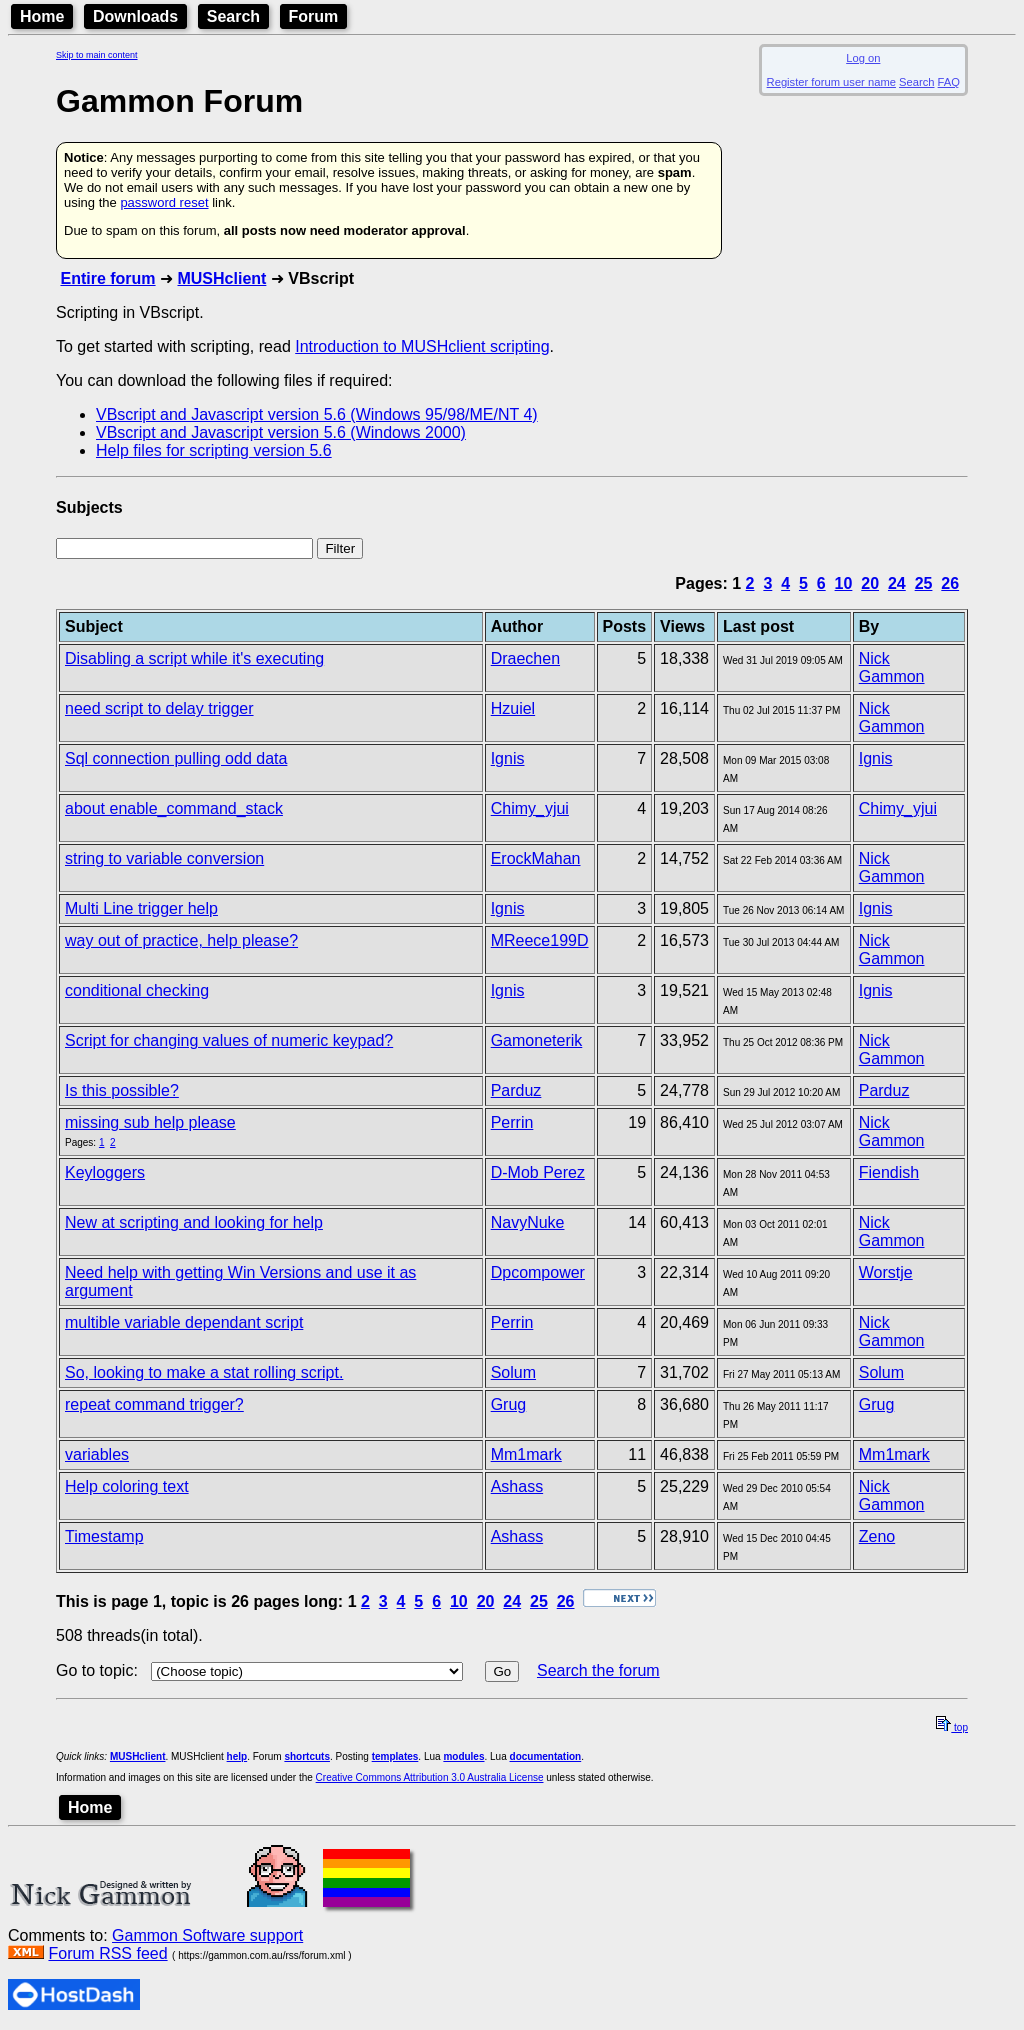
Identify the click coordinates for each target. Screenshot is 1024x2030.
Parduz (516, 1090)
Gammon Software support (207, 1935)
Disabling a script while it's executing (194, 658)
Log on (863, 58)
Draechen (525, 658)
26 (950, 583)
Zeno (877, 1536)
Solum (513, 1372)
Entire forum (107, 278)
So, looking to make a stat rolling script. (204, 1372)
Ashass (517, 1486)
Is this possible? (122, 1090)
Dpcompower (538, 1272)
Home (42, 16)
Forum (314, 16)
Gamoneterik (537, 1040)
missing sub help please (150, 1122)
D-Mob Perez (538, 1172)
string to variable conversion (164, 858)
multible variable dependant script (184, 1322)
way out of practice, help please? (181, 940)
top (952, 1727)
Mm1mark (526, 1454)
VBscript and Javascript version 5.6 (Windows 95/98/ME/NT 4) (317, 414)
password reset (164, 202)
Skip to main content (97, 55)
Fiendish (889, 1172)
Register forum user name (831, 82)
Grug (509, 1404)
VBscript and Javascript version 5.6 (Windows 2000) (281, 432)
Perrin (512, 1122)
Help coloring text (127, 1486)
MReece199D (540, 940)
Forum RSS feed (107, 1953)
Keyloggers (105, 1172)
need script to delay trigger (159, 708)
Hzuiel (513, 708)
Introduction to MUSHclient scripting (422, 346)
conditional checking (137, 990)
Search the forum (598, 1670)
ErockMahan (536, 858)
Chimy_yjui (530, 808)
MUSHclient (221, 278)
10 (844, 583)
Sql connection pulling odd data (176, 758)
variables (97, 1454)
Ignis (508, 758)
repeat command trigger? (154, 1404)
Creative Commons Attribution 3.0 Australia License (430, 1777)
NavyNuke (528, 1222)
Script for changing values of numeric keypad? (229, 1040)
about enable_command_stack (174, 808)
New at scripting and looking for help (194, 1222)
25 (924, 583)
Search (233, 16)
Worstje (886, 1272)
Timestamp (104, 1536)
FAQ (949, 82)
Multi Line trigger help (141, 908)
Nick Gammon (892, 667)
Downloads (135, 16)
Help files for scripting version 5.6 (214, 450)
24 (897, 583)
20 (870, 583)
